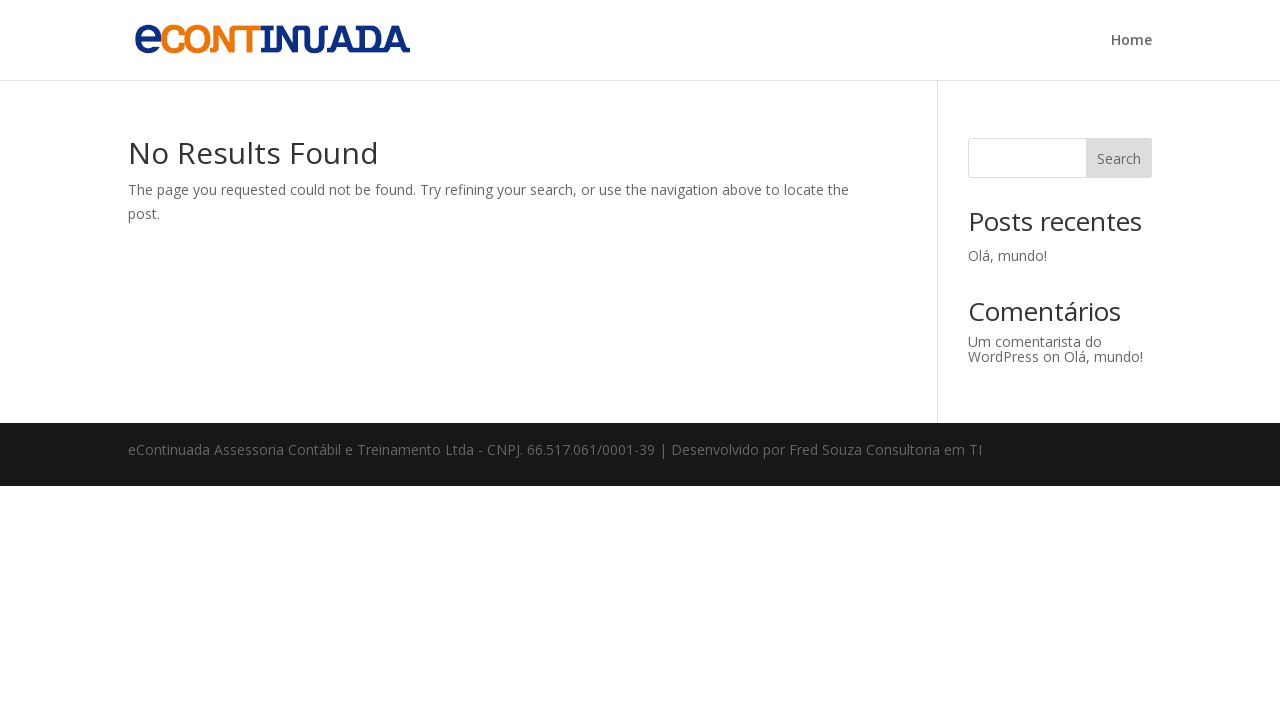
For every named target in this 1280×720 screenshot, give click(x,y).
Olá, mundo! (1007, 255)
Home (1131, 41)
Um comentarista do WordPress (1035, 349)
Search (1119, 158)
